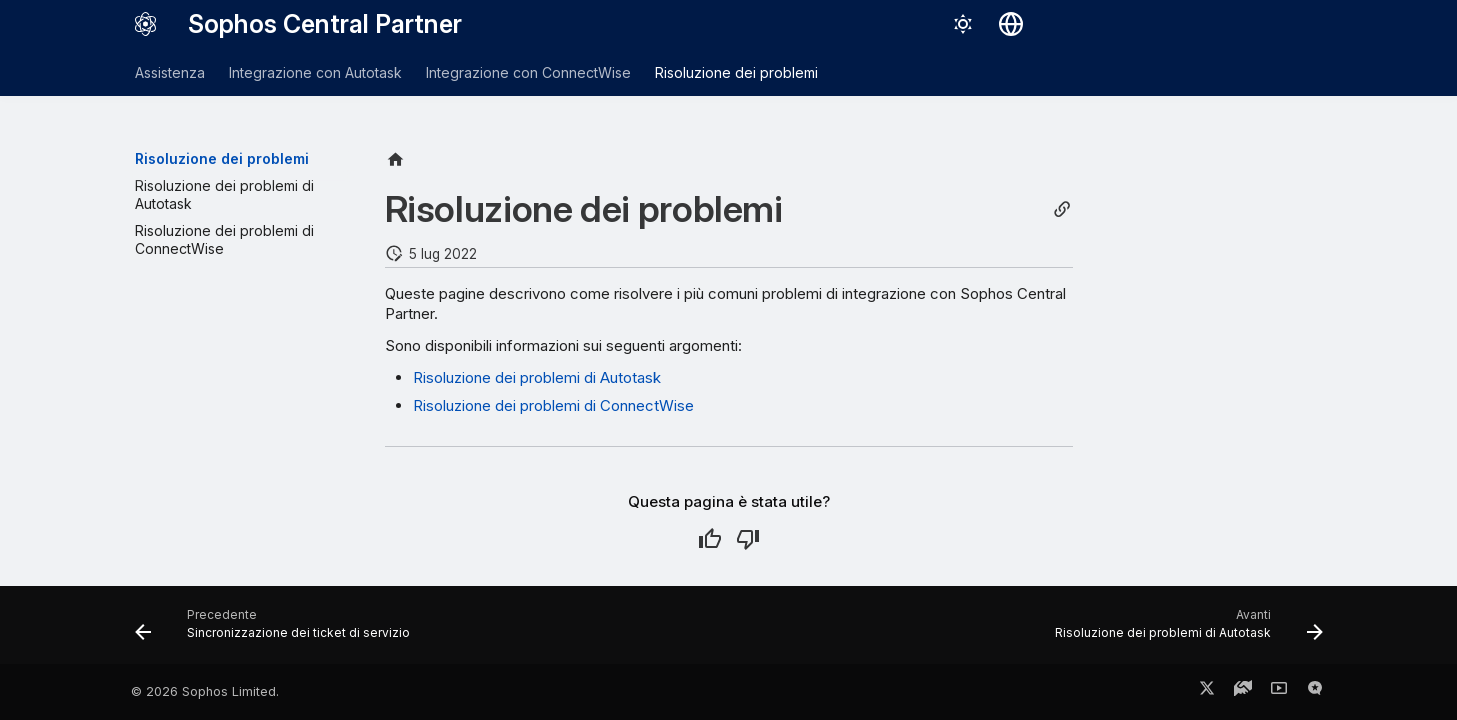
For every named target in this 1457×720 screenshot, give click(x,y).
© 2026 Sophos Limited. (205, 691)
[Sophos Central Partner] (146, 24)
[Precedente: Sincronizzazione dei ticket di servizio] (277, 631)
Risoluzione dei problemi (736, 72)
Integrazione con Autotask (315, 72)
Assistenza (170, 72)
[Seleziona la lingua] (1011, 24)
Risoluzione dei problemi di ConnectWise (553, 405)
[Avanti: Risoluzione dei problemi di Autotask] (1183, 631)
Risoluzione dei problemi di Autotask (537, 377)
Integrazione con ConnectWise (528, 72)
